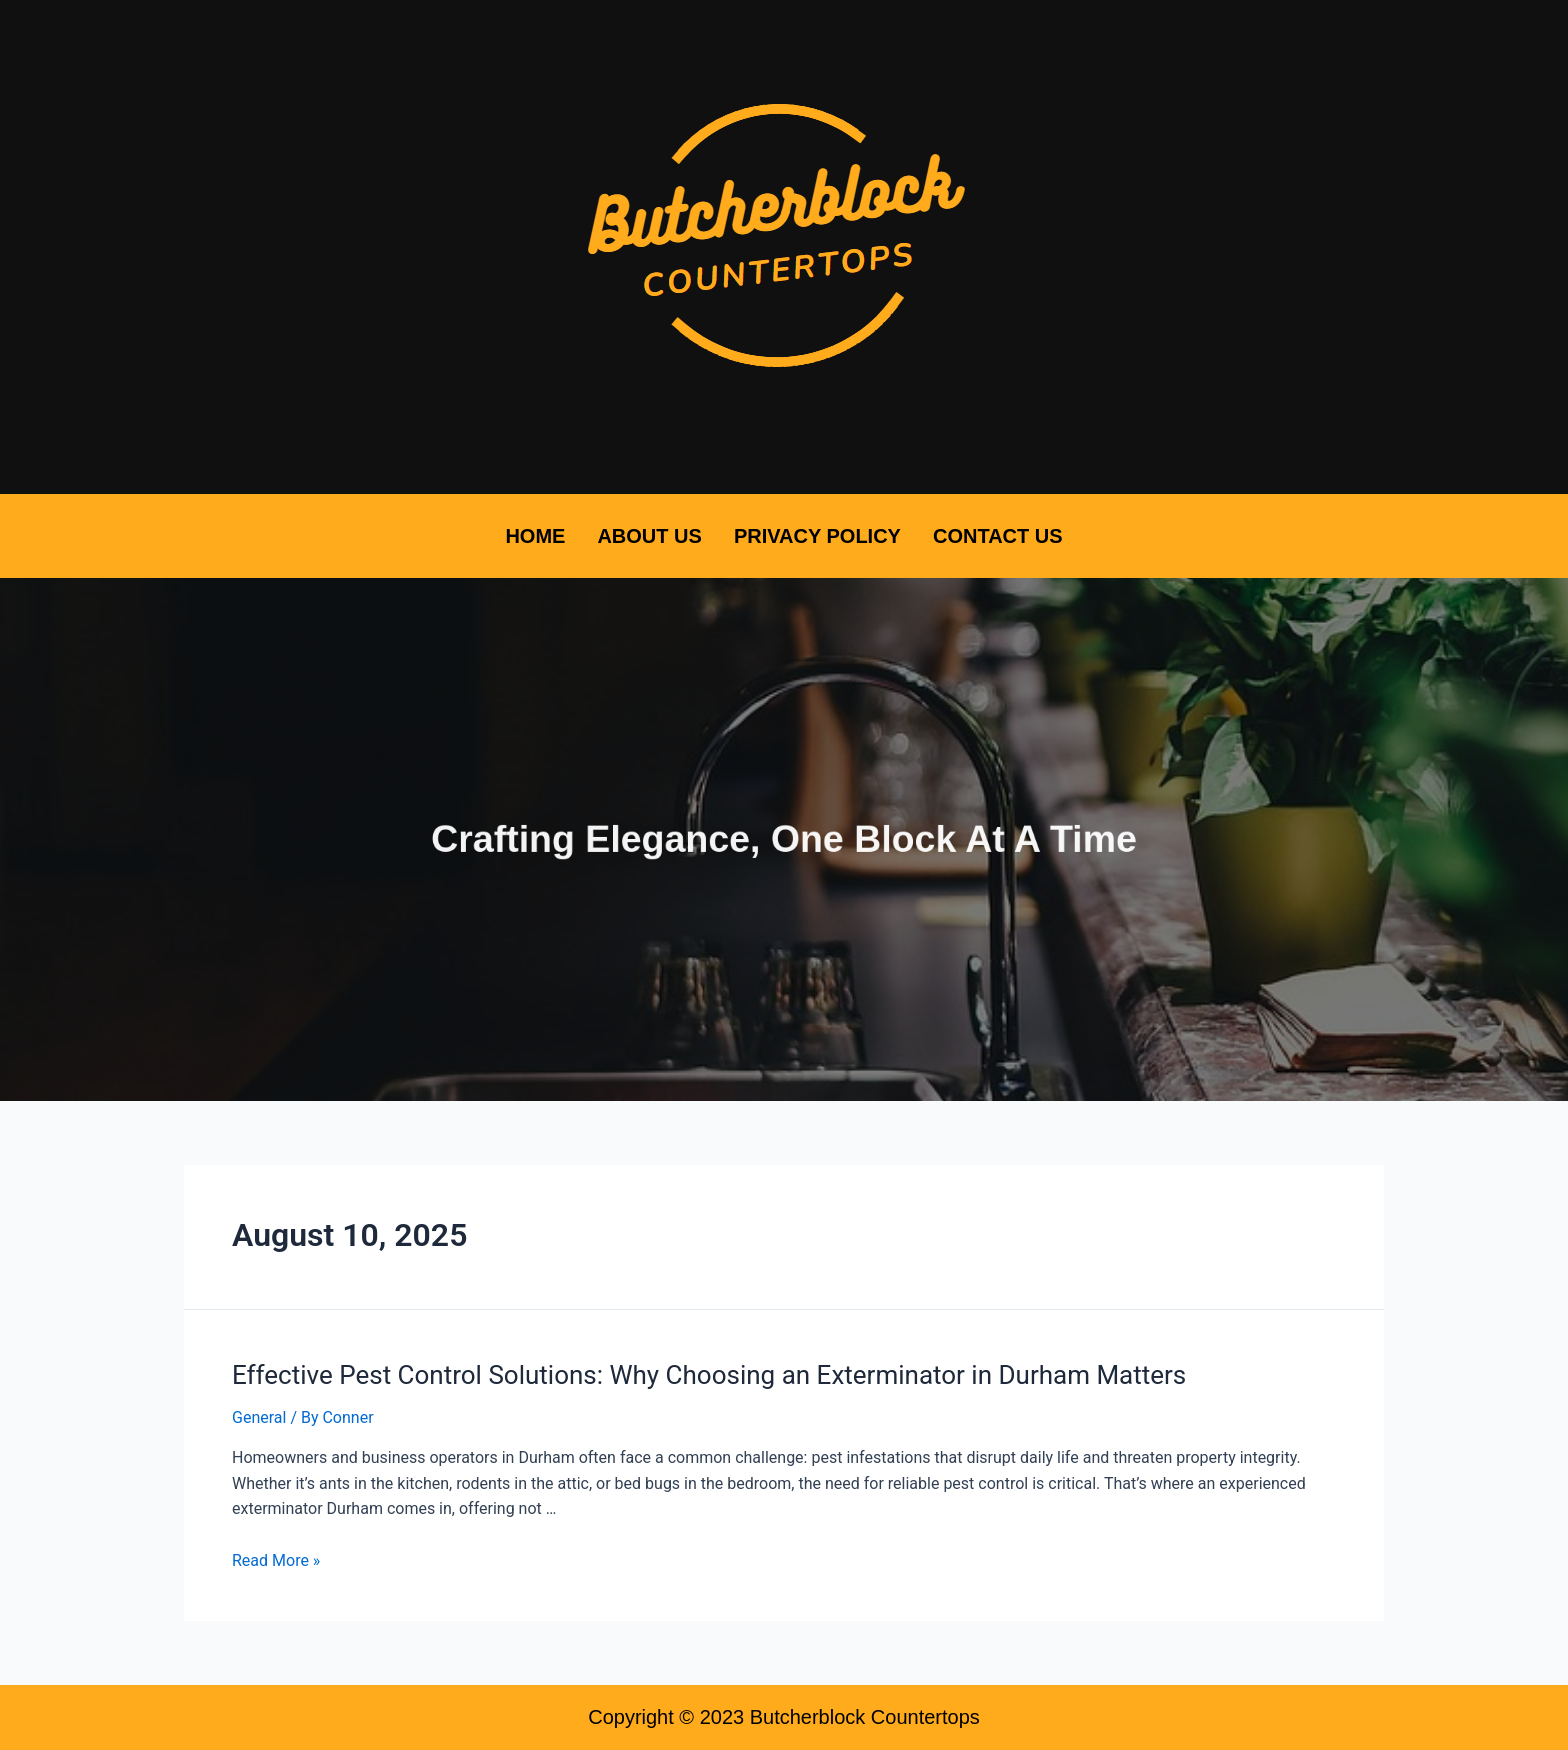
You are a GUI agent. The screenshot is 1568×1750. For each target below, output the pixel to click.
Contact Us (998, 536)
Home (535, 536)
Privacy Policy (817, 536)
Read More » (276, 1560)
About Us (649, 536)
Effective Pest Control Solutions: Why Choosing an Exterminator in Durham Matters (709, 1375)
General (259, 1417)
